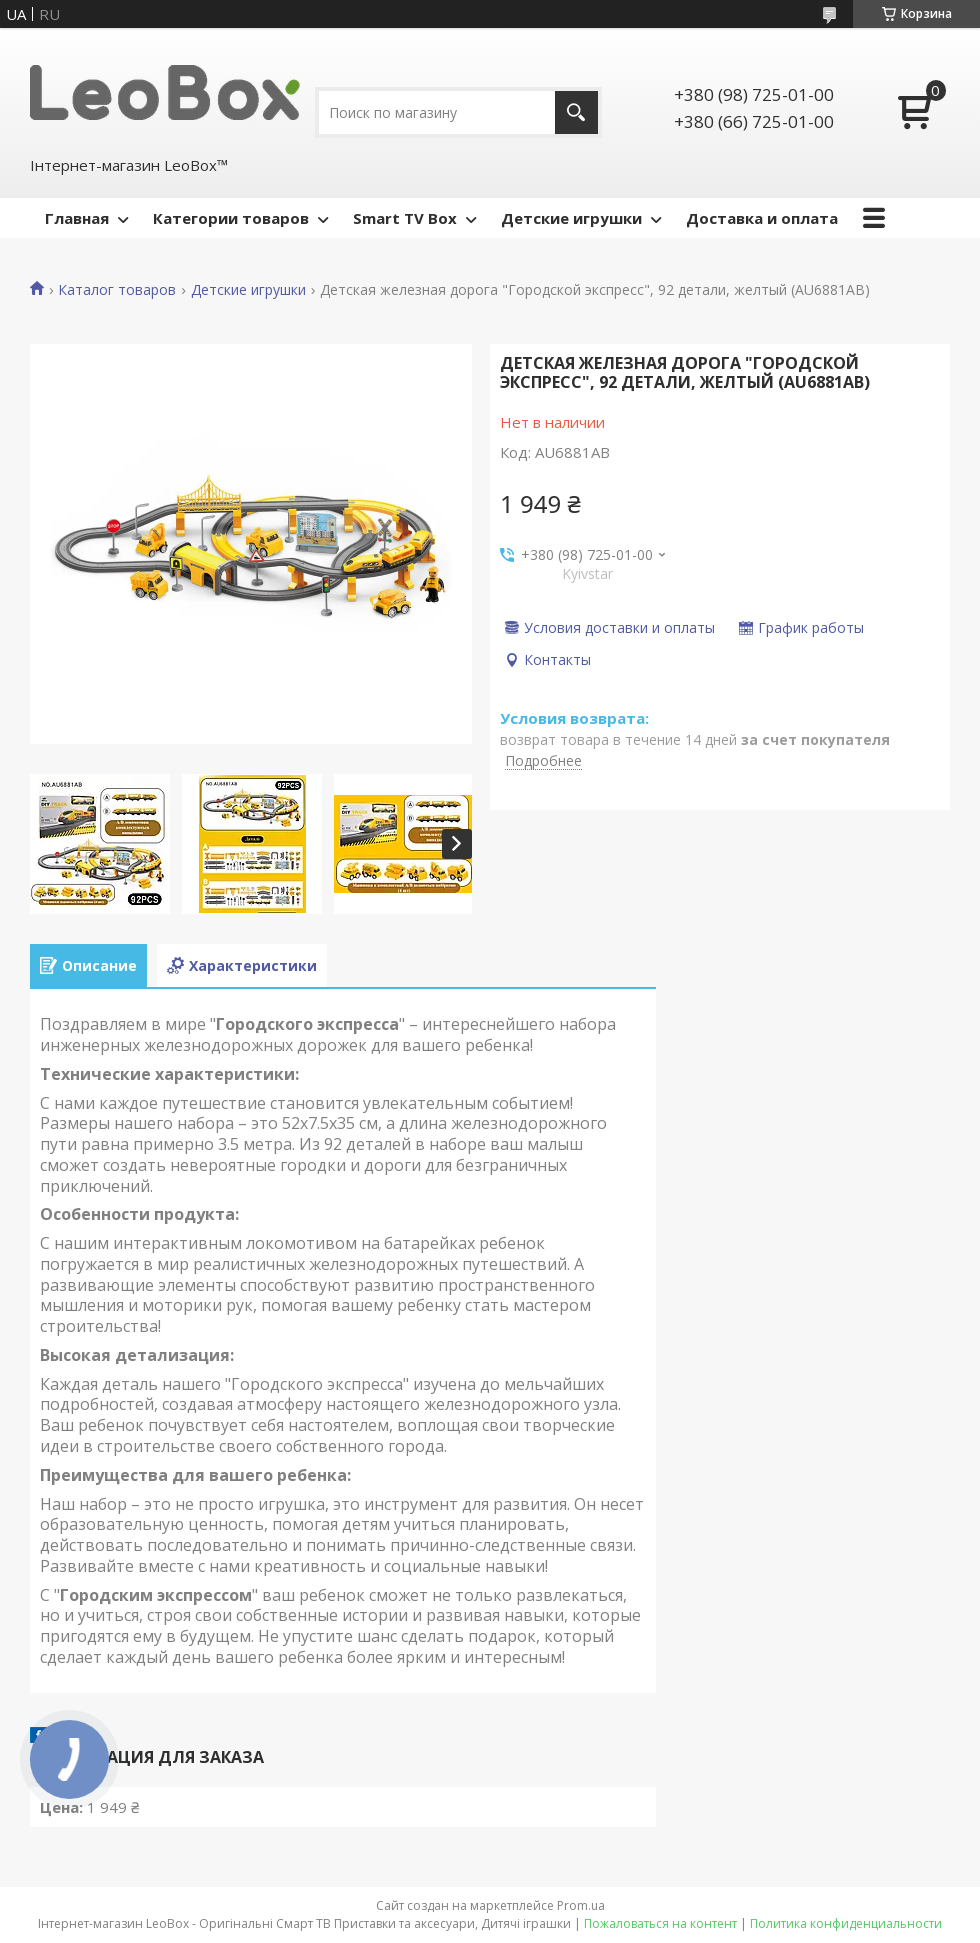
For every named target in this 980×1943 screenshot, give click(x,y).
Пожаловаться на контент (660, 1923)
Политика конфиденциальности (846, 1923)
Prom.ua (581, 1905)
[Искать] (576, 112)
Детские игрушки (571, 218)
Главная (77, 218)
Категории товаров (231, 218)
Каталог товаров (117, 290)
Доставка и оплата (762, 218)
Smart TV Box (405, 218)
